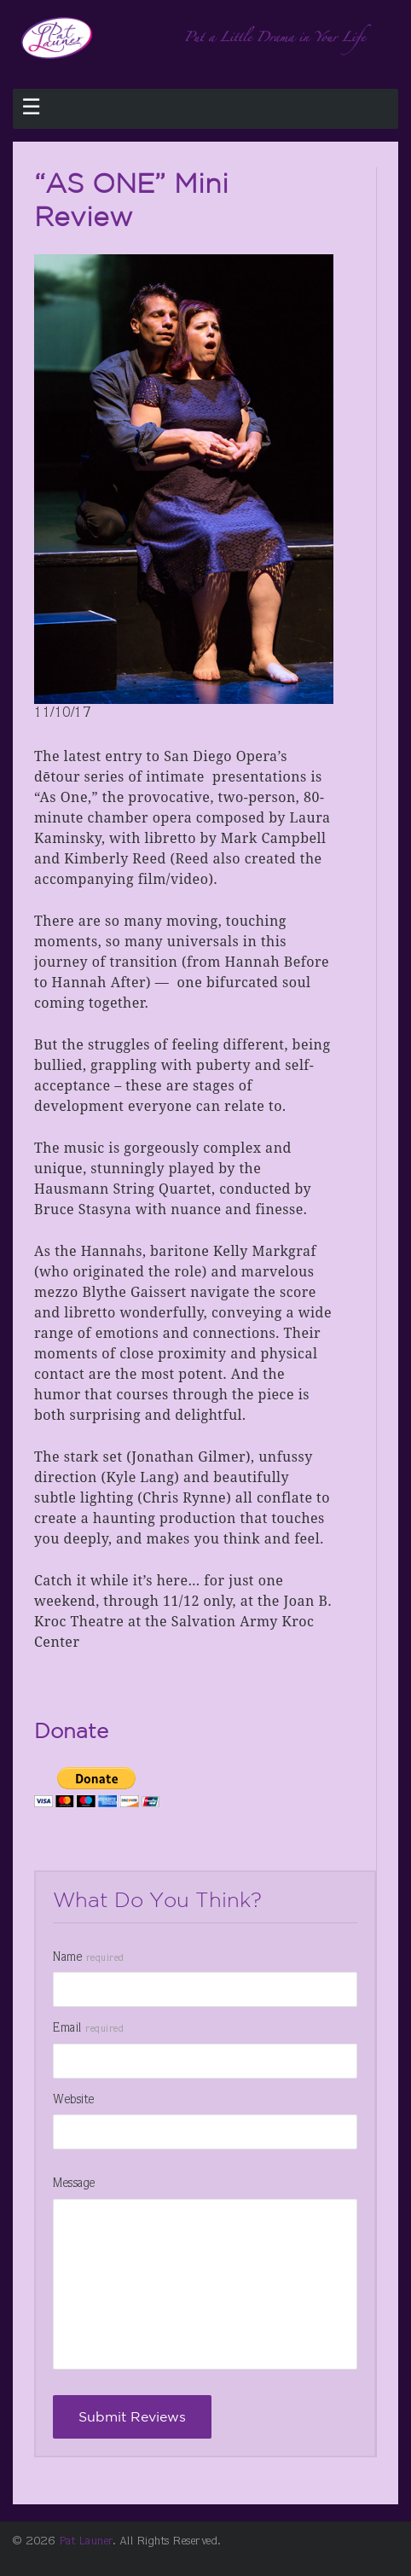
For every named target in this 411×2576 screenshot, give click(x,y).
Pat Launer (86, 2542)
